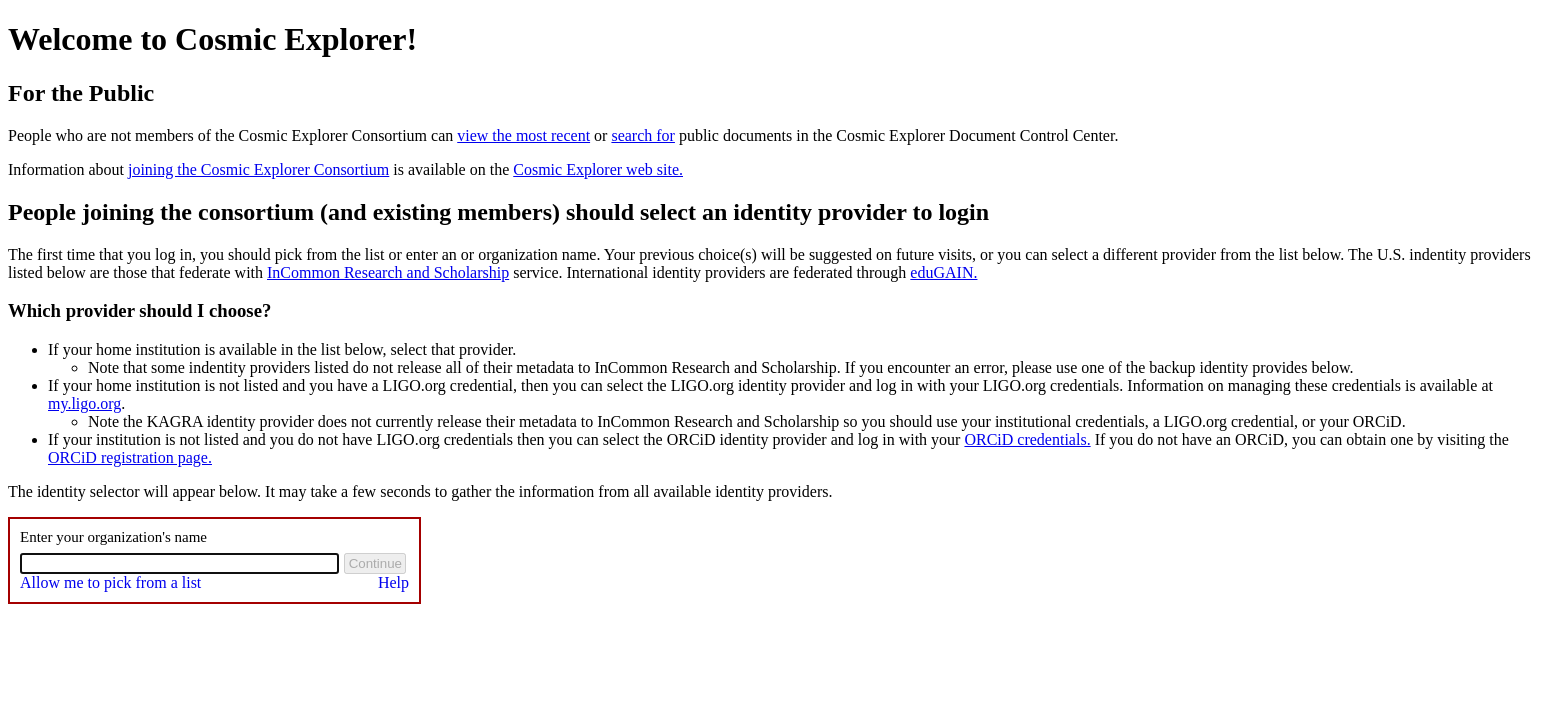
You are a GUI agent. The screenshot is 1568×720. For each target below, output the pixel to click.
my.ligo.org (84, 403)
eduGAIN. (943, 272)
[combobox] (179, 563)
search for (643, 135)
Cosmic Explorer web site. (598, 169)
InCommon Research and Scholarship (388, 272)
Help (393, 582)
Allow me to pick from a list (110, 582)
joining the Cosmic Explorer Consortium (258, 169)
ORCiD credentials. (1027, 439)
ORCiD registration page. (130, 457)
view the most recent (523, 135)
